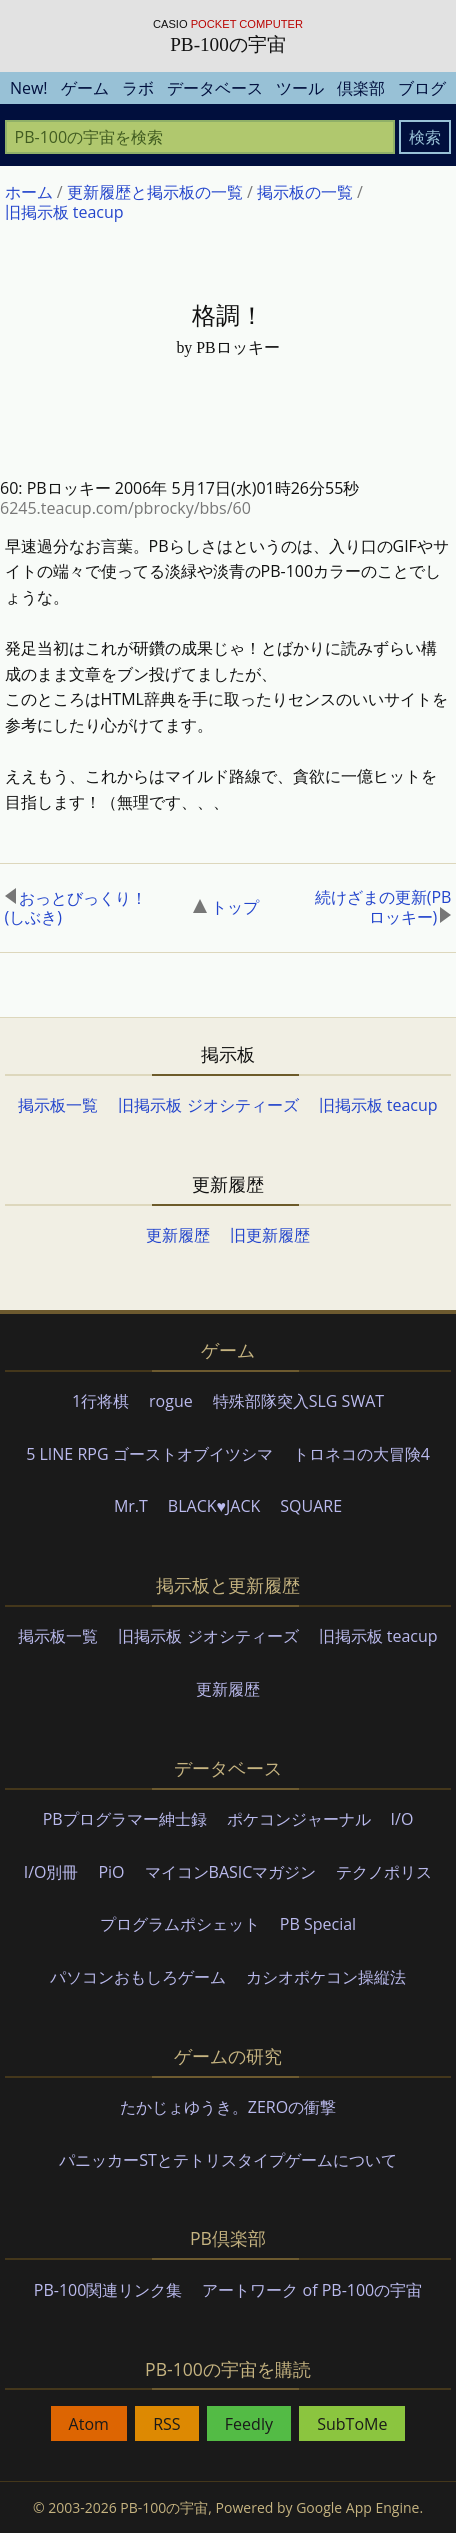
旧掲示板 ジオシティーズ (208, 1105)
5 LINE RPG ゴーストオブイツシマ (149, 1454)
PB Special (318, 1924)
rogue (171, 1401)
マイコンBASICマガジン (231, 1872)
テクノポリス (384, 1872)
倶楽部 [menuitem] (361, 88)
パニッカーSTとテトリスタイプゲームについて (228, 2160)
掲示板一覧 (58, 1105)
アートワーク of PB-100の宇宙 (312, 2290)
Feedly (249, 2424)
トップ (225, 907)
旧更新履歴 (270, 1235)
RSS (166, 2424)
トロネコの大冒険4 (361, 1454)
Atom (89, 2424)
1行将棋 (100, 1401)
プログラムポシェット (180, 1924)
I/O (402, 1819)
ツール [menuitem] (300, 88)
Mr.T (131, 1506)
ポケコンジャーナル (299, 1819)
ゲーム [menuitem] (85, 88)
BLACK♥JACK (214, 1506)
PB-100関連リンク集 (108, 2290)
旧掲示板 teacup (378, 1105)
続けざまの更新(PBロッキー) (383, 907)
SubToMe (352, 2424)
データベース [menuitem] (215, 88)
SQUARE (311, 1506)
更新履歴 (178, 1235)
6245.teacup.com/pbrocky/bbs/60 (125, 508)
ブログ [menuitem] (422, 88)
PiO (111, 1872)
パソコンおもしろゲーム (138, 1977)
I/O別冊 (51, 1872)
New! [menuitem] (29, 88)
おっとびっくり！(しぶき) (76, 907)
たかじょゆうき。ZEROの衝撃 (228, 2107)
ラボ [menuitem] (138, 88)
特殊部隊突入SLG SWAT (298, 1401)
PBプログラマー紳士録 (125, 1819)
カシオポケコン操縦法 (326, 1977)
